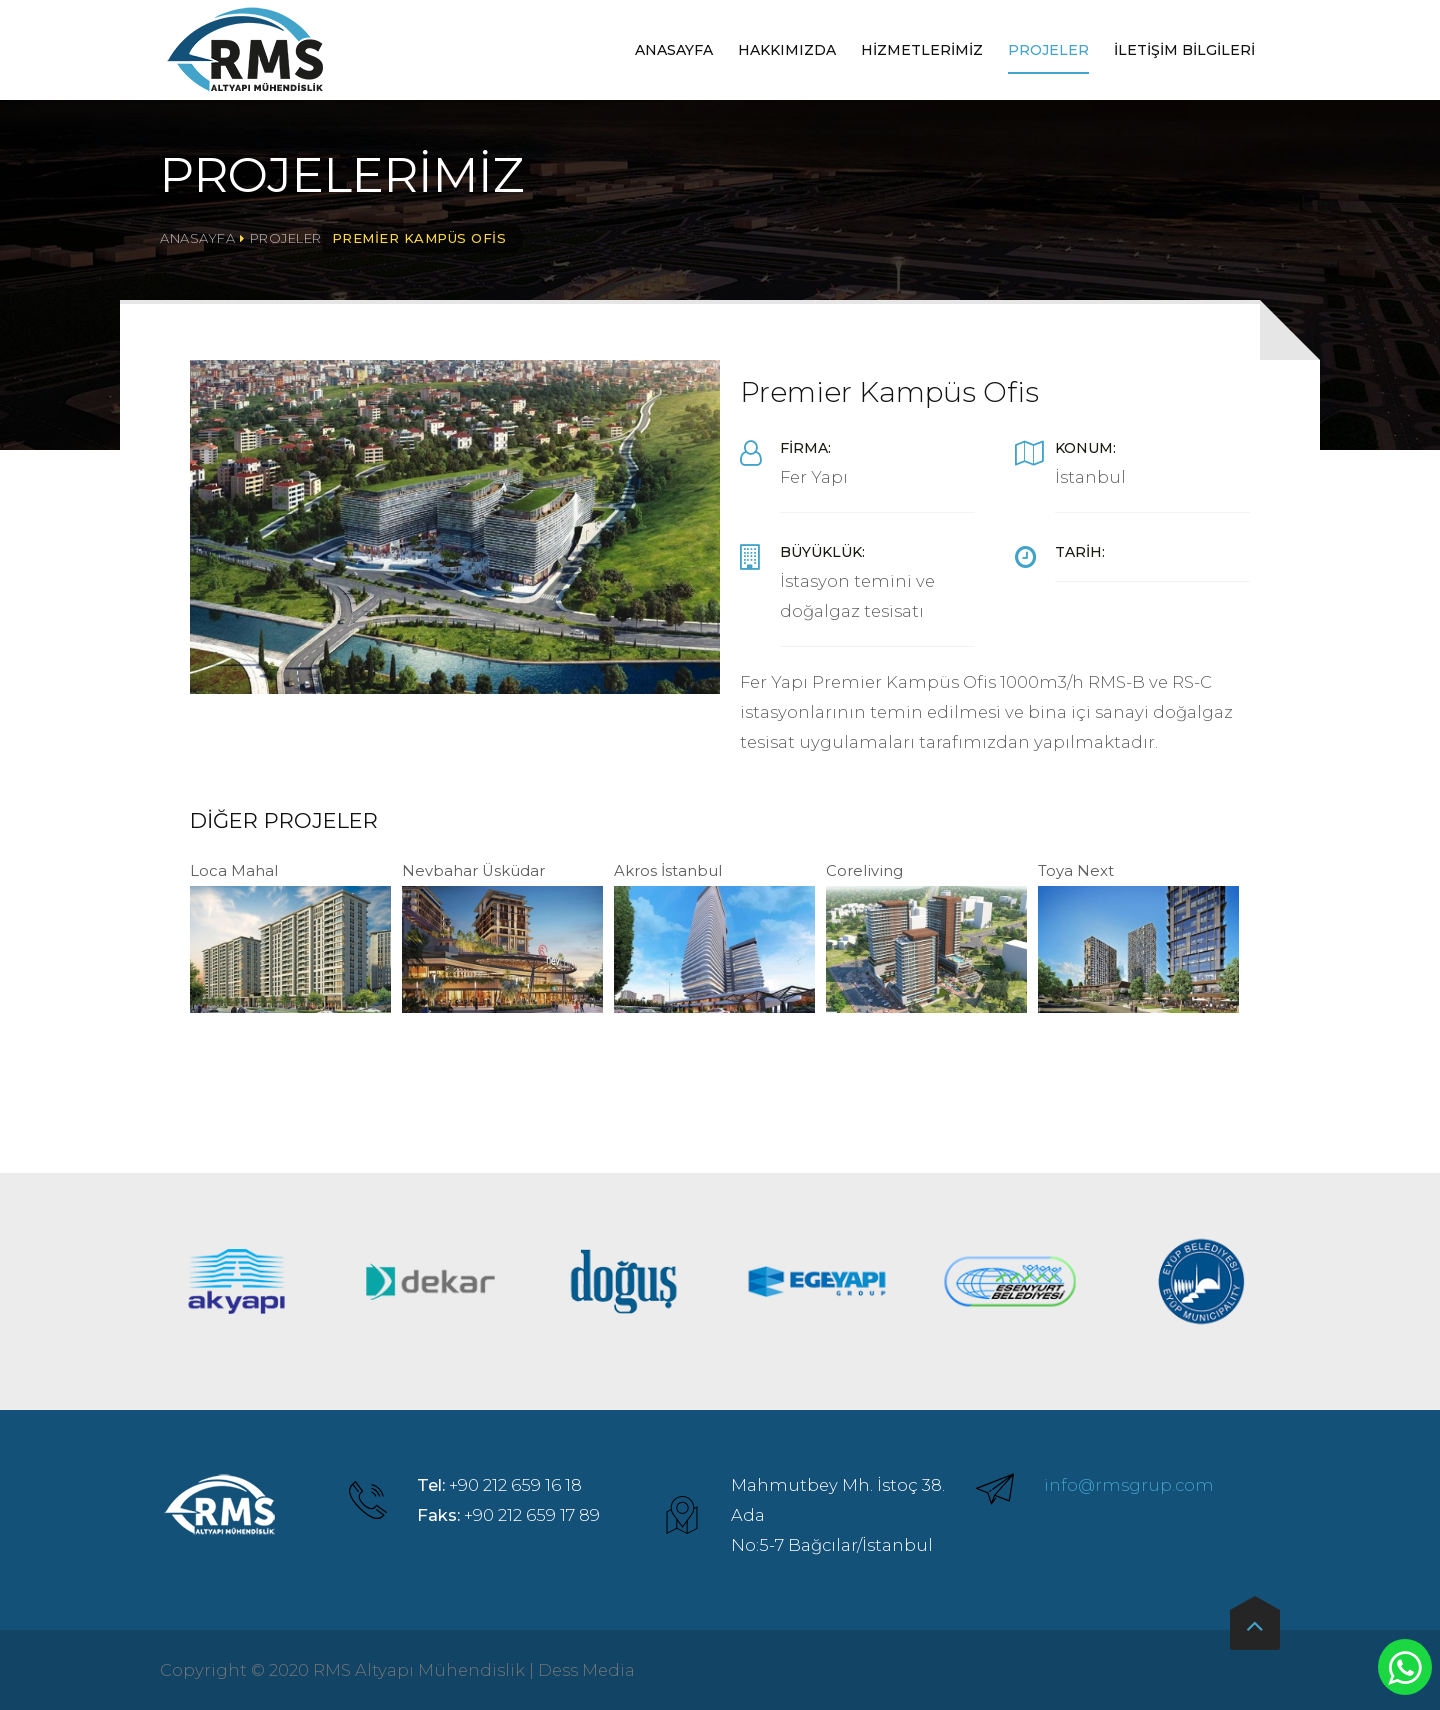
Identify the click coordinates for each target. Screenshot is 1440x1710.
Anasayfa (674, 50)
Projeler (1048, 50)
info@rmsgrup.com (1129, 1485)
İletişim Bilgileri (1184, 50)
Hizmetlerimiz (922, 50)
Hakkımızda (787, 50)
